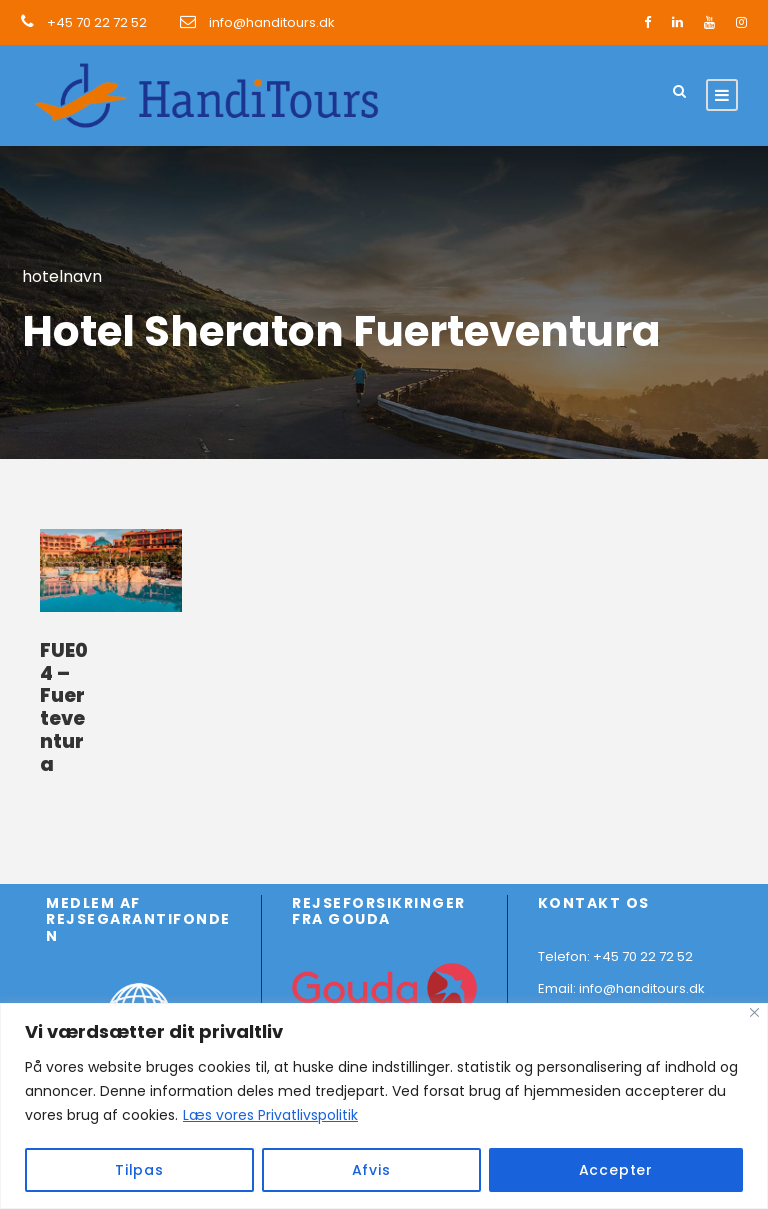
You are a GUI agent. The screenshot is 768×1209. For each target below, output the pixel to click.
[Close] (754, 1012)
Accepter (616, 1170)
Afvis (371, 1170)
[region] (384, 1106)
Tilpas (139, 1170)
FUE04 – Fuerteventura (64, 707)
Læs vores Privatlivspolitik (270, 1115)
